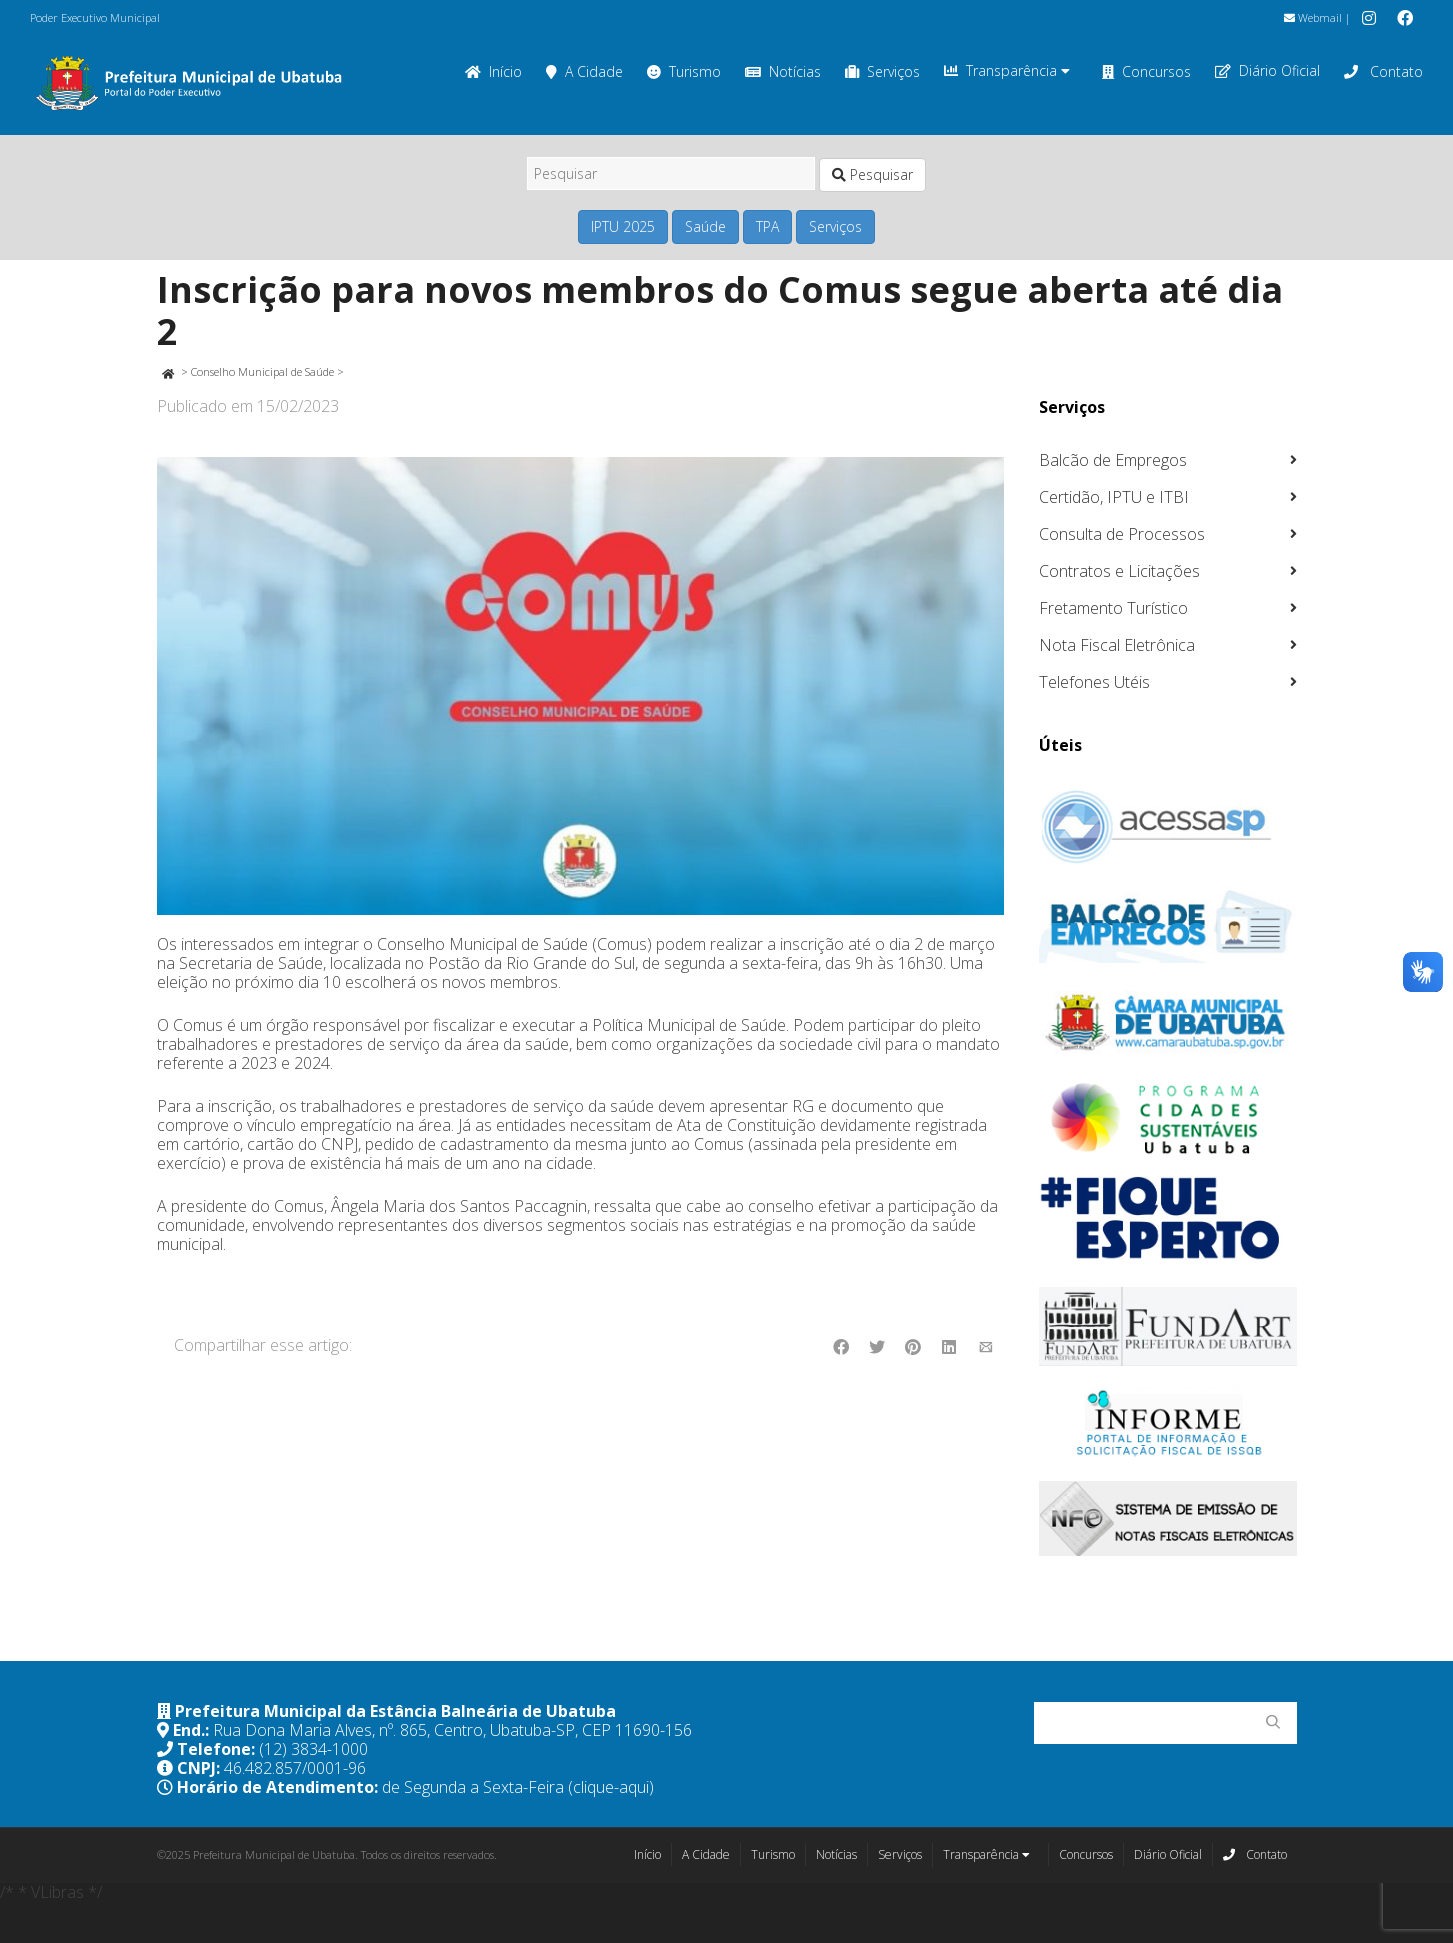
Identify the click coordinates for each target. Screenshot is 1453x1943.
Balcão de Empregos (1113, 460)
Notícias (783, 71)
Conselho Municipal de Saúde (262, 371)
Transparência (1007, 71)
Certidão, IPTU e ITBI (1114, 497)
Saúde (705, 226)
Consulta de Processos (1122, 534)
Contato (1383, 71)
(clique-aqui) (611, 1787)
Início (493, 71)
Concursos (1146, 71)
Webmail (1313, 17)
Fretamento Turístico (1113, 608)
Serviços (882, 71)
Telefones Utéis (1094, 682)
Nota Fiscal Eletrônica (1117, 645)
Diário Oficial (1267, 71)
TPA (767, 226)
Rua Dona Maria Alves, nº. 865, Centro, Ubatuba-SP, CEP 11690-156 (452, 1730)
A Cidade (584, 71)
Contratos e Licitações (1119, 571)
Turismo (684, 71)
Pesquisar (872, 174)
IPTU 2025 (623, 226)
